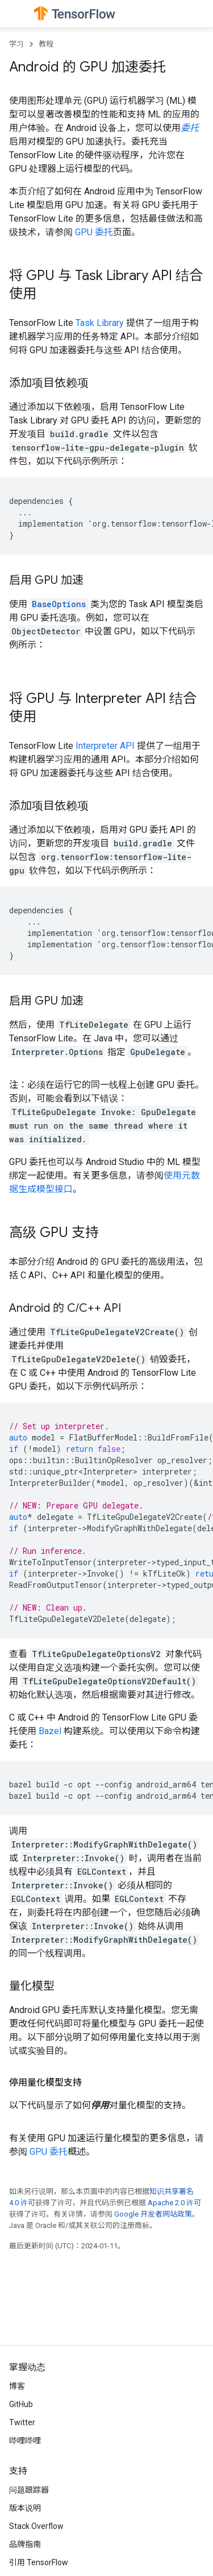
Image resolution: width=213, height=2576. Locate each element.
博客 (17, 2386)
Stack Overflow (36, 2526)
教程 (46, 44)
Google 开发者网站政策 (153, 2214)
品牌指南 (25, 2544)
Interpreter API (105, 745)
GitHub (21, 2404)
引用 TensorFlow (38, 2562)
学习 (16, 44)
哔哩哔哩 (25, 2440)
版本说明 (25, 2508)
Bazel (50, 1731)
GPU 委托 (94, 232)
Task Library (100, 322)
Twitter (22, 2422)
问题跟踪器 (29, 2489)
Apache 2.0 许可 (174, 2202)
